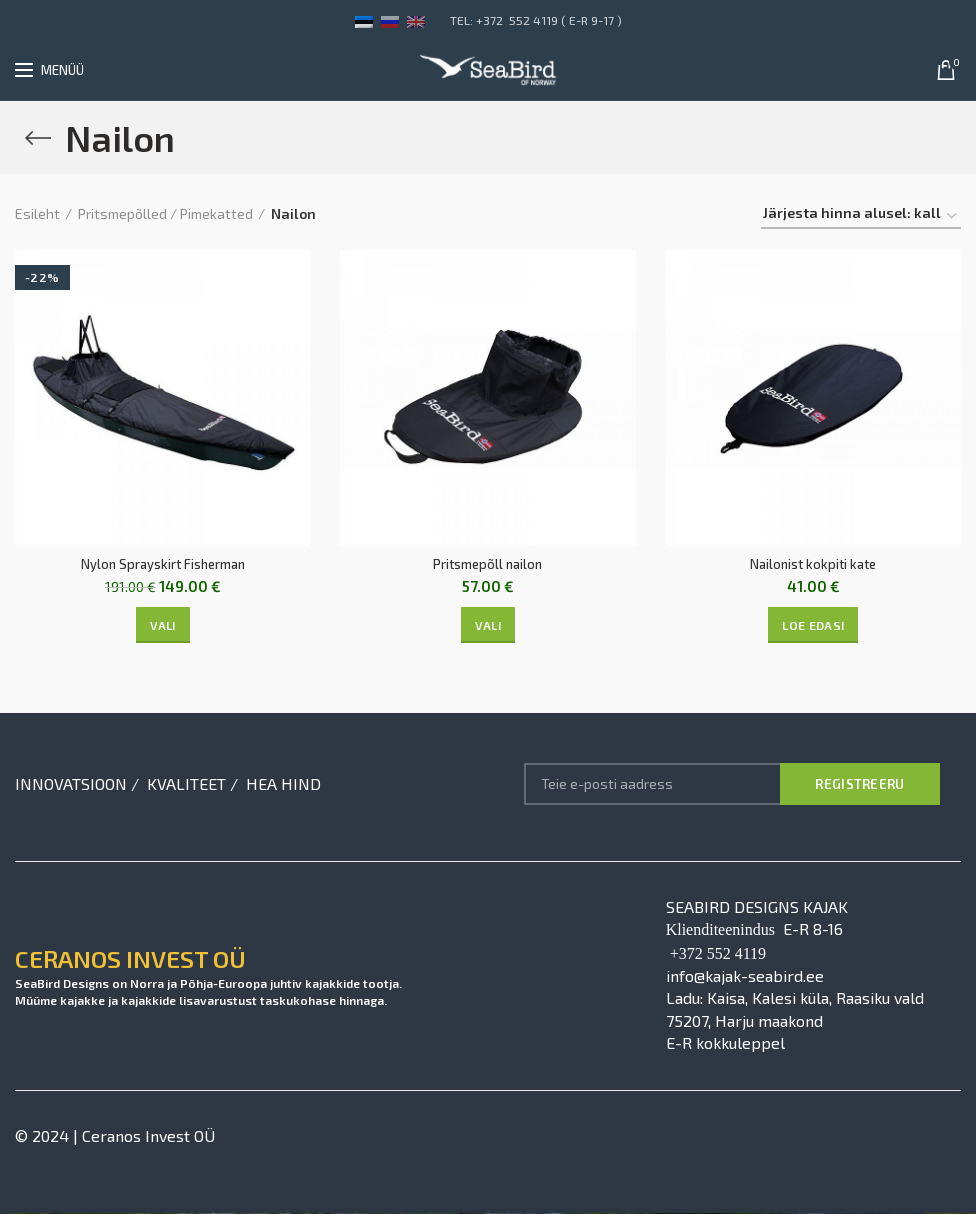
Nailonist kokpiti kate (813, 564)
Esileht (37, 213)
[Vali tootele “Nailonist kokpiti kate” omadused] (813, 626)
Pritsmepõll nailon (487, 564)
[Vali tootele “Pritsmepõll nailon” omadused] (488, 626)
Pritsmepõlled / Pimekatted (165, 213)
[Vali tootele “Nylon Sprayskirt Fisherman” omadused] (163, 626)
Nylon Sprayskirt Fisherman (162, 564)
